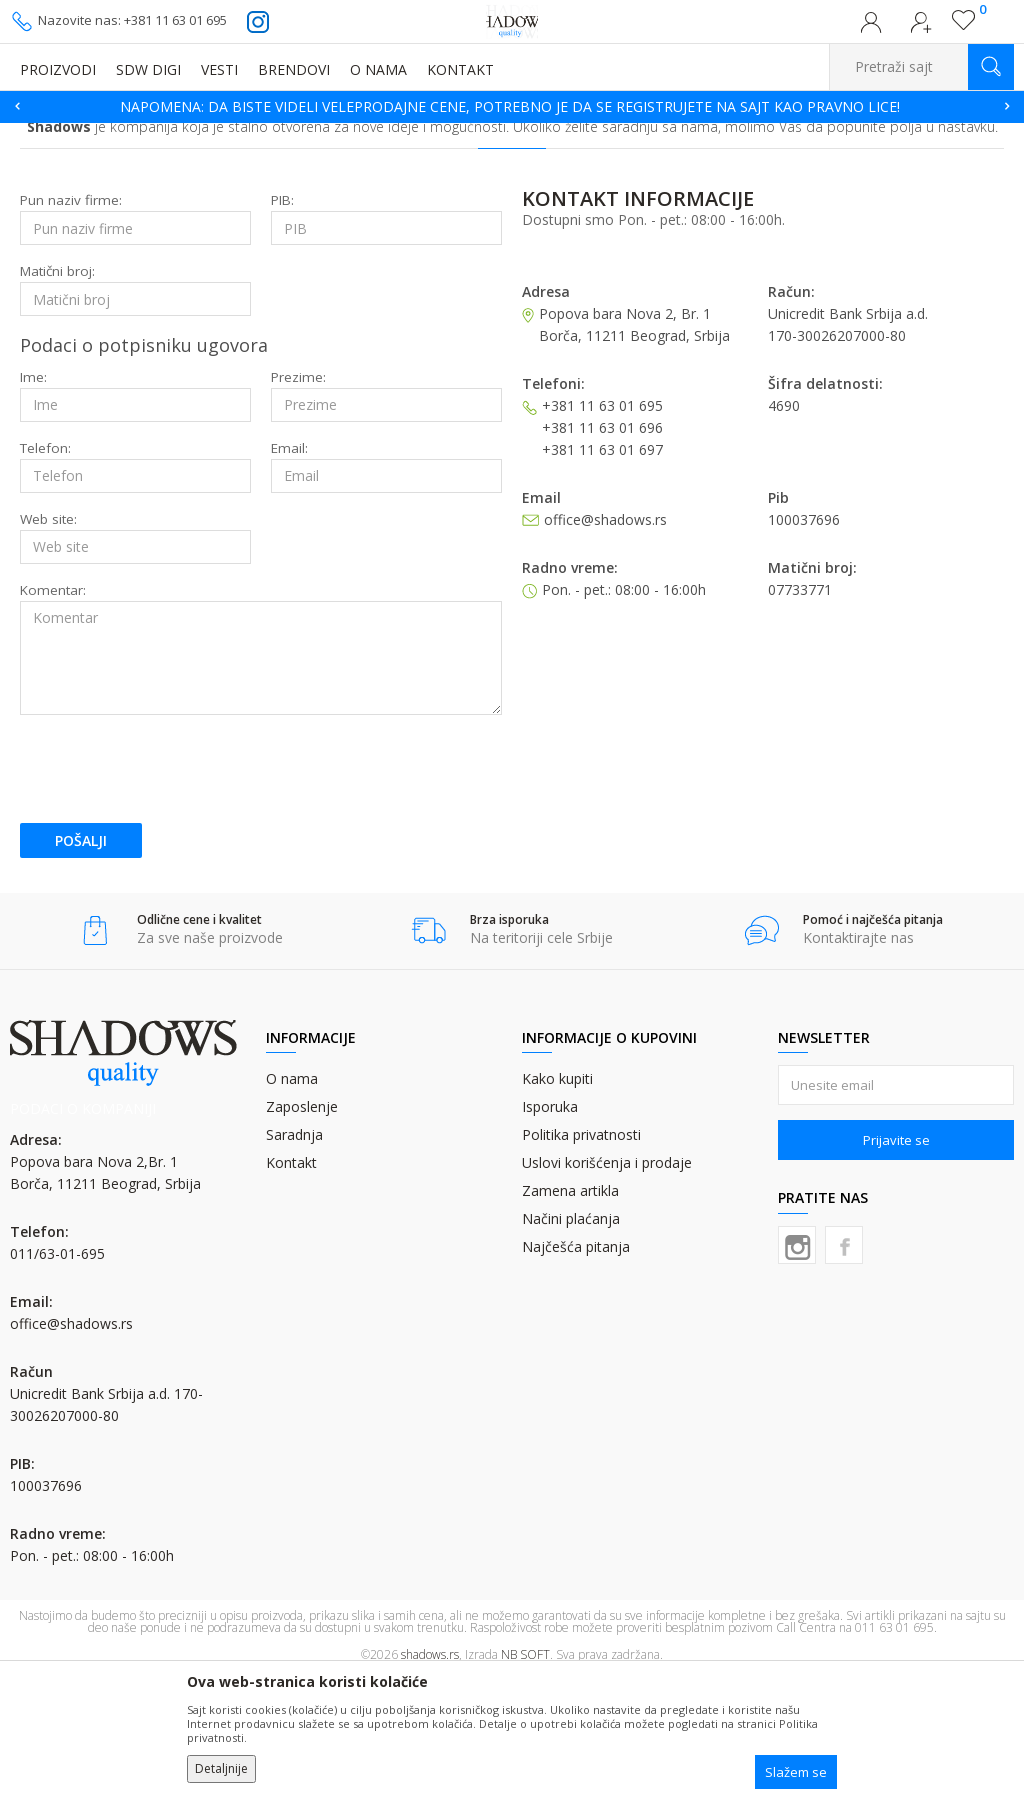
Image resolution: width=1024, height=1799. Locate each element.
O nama (292, 1201)
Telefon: (45, 571)
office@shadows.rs (71, 1446)
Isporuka (550, 1229)
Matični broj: (57, 394)
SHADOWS (39, 135)
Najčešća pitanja (576, 1369)
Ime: (33, 500)
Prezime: (298, 500)
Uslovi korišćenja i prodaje (607, 1285)
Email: (289, 571)
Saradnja (294, 1257)
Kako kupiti (557, 1201)
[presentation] (172, 892)
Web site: (48, 642)
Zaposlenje (302, 1229)
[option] (512, 107)
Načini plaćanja (571, 1341)
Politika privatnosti (581, 1257)
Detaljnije (221, 1768)
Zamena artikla (570, 1313)
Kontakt (291, 1285)
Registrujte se (921, 28)
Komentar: (53, 713)
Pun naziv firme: (71, 323)
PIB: (282, 323)
